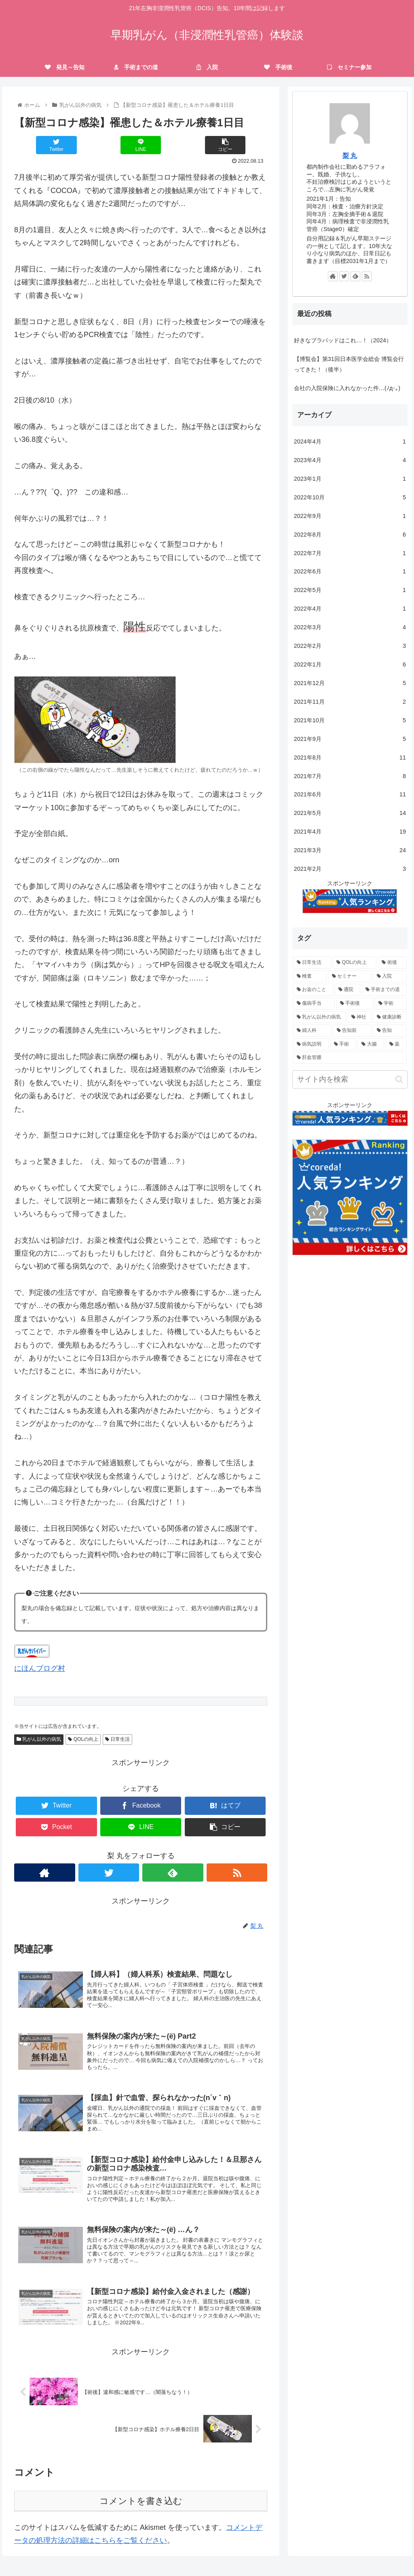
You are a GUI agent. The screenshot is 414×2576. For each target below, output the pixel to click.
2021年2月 (350, 869)
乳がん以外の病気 (39, 1739)
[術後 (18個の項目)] (392, 963)
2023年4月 (350, 460)
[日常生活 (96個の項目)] (312, 963)
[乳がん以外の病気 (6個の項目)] (319, 1017)
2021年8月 (350, 758)
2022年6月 (350, 572)
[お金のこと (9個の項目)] (313, 990)
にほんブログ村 (39, 1668)
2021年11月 (350, 702)
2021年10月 (350, 720)
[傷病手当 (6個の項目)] (314, 1003)
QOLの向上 (83, 1739)
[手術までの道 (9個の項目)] (384, 990)
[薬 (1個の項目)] (396, 1044)
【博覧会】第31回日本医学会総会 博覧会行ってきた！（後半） (349, 364)
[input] (350, 1079)
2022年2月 (350, 646)
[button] (399, 1079)
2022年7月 (350, 553)
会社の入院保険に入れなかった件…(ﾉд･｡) (347, 388)
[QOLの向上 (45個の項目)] (354, 963)
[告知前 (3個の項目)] (352, 1031)
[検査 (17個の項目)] (310, 976)
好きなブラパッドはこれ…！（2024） (343, 340)
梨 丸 (349, 155)
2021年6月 (350, 794)
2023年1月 (350, 479)
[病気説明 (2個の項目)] (311, 1044)
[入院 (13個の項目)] (390, 976)
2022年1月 (350, 665)
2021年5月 (350, 813)
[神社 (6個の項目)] (360, 1017)
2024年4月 (350, 442)
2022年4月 (350, 609)
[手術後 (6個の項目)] (354, 1003)
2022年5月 (350, 590)
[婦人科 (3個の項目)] (312, 1031)
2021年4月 (350, 832)
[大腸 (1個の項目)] (371, 1044)
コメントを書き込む (140, 2522)
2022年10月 (350, 497)
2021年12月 (350, 683)
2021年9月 (350, 739)
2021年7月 (350, 776)
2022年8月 (350, 535)
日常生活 (117, 1739)
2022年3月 (350, 627)
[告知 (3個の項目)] (390, 1031)
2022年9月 (350, 516)
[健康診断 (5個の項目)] (390, 1017)
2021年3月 (350, 850)
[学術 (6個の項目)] (391, 1003)
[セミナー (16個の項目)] (350, 976)
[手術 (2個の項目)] (343, 1044)
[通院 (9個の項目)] (347, 990)
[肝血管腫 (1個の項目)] (350, 1058)
